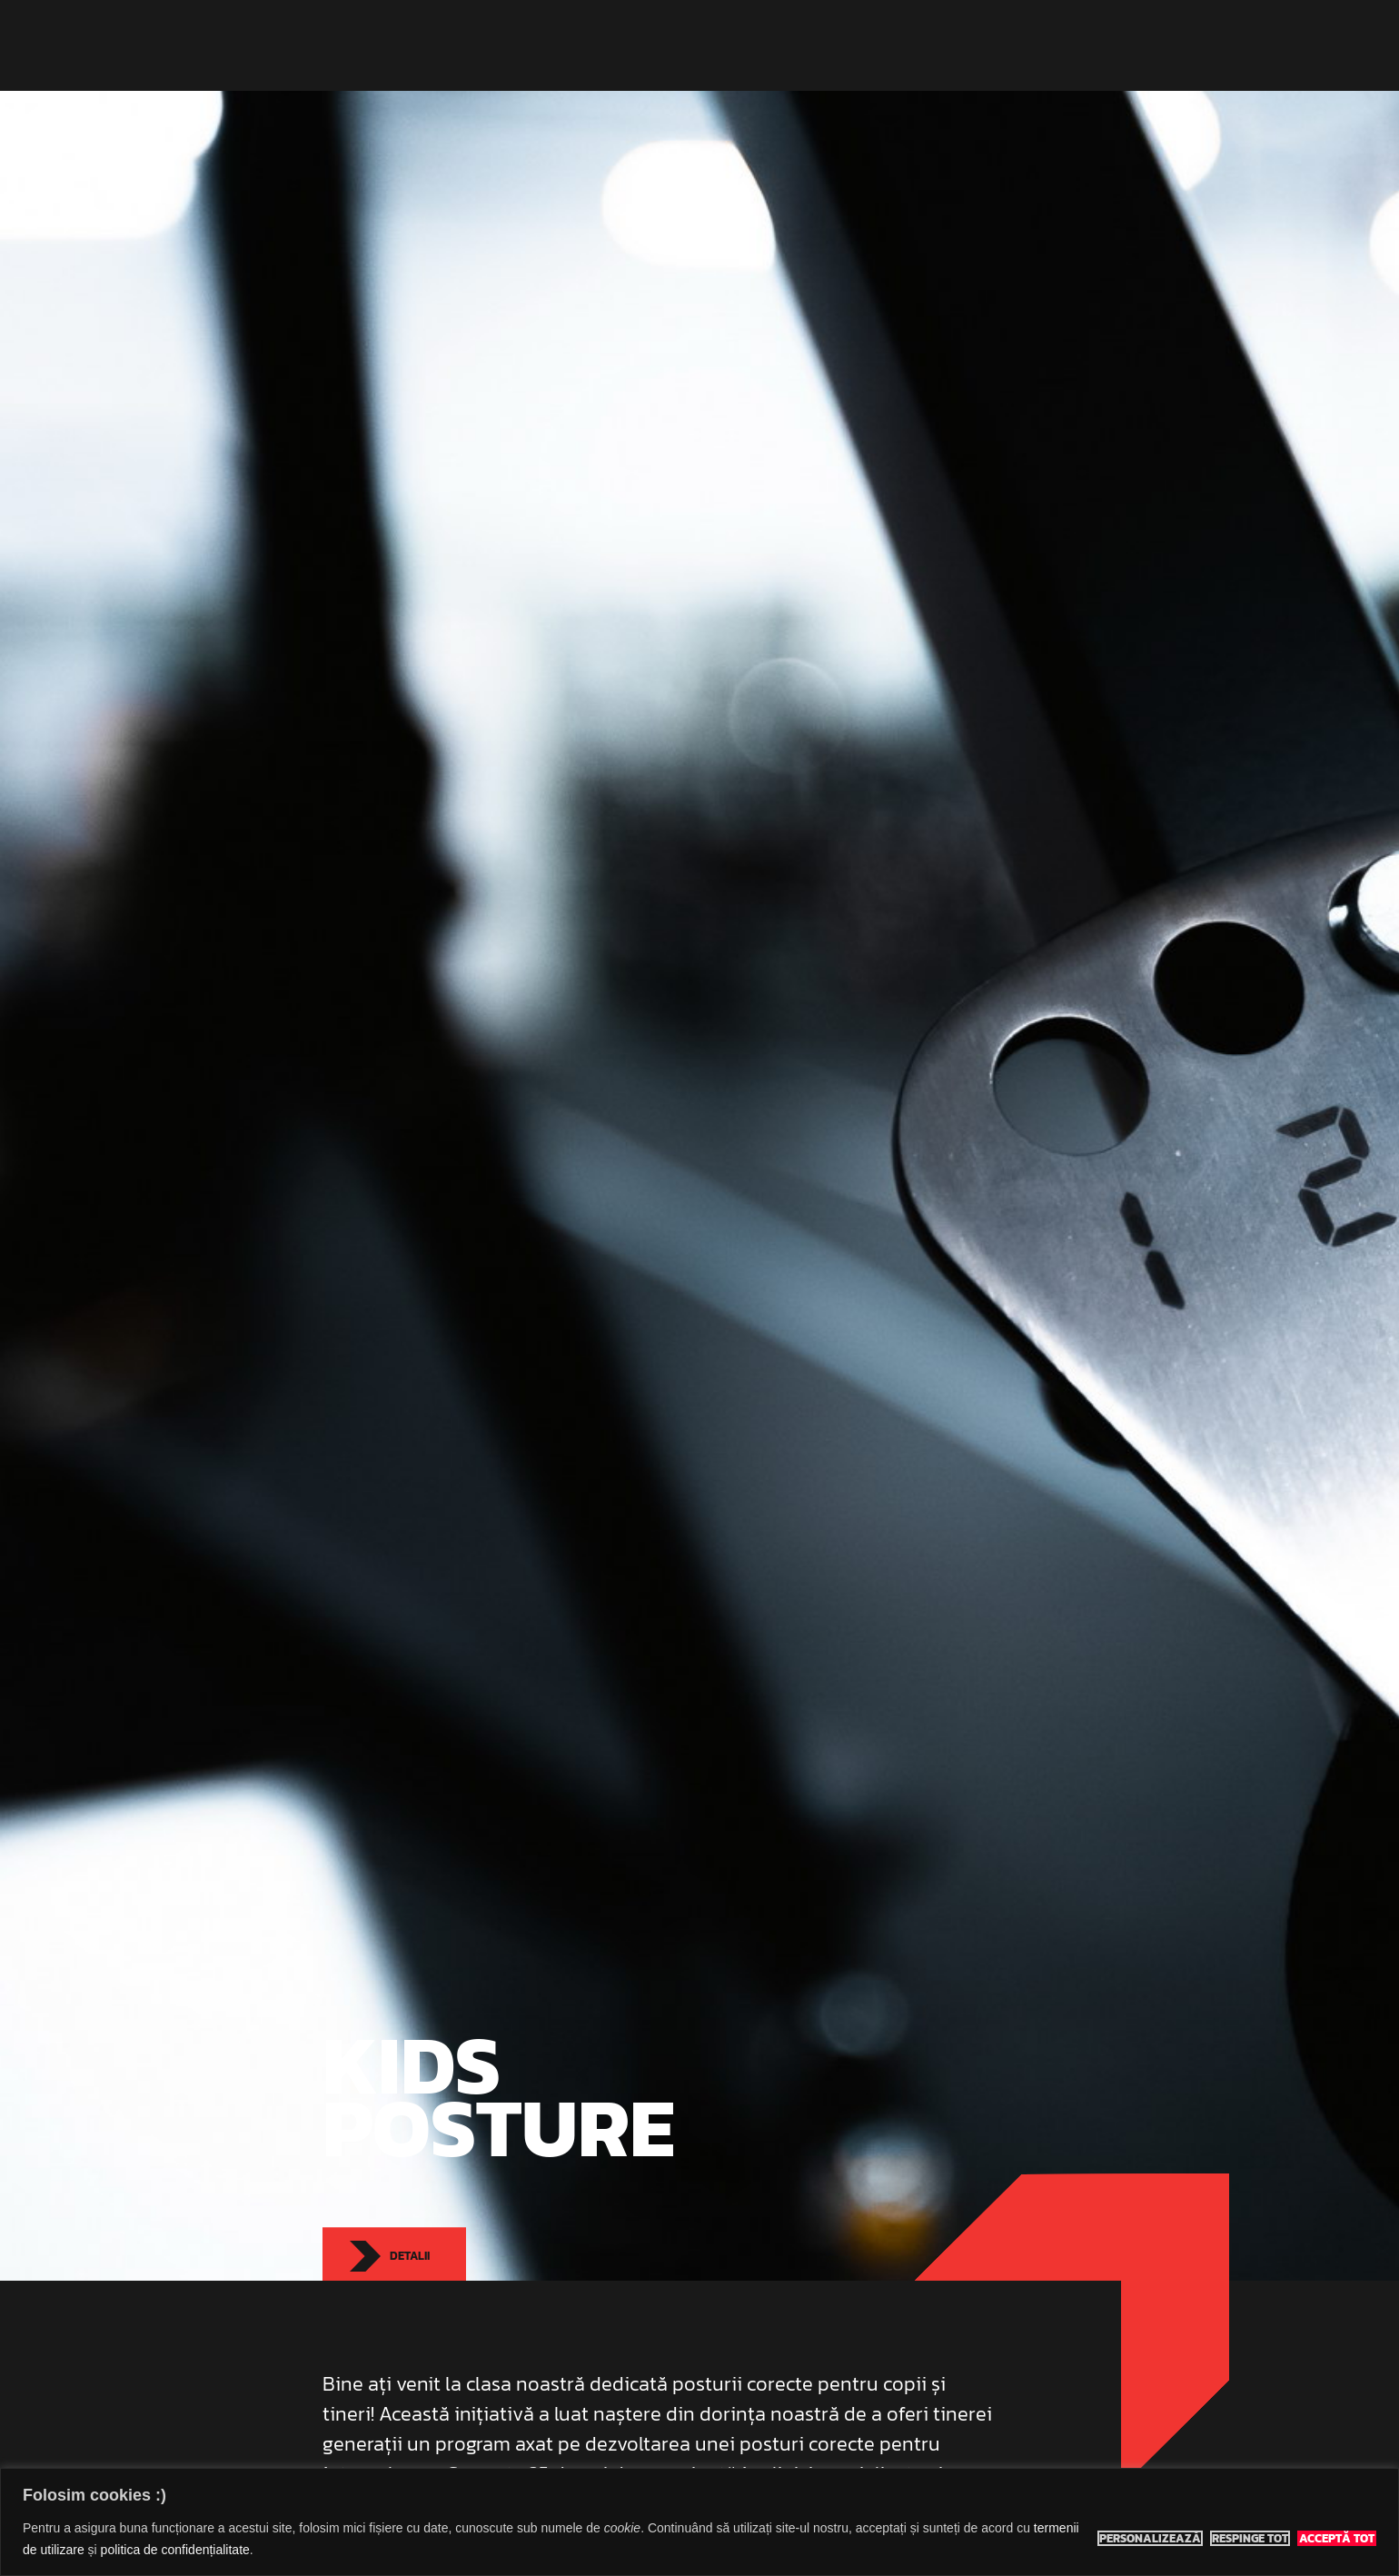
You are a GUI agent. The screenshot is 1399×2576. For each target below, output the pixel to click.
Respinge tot (1250, 2539)
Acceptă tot (1336, 2539)
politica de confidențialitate (175, 2549)
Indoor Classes (662, 45)
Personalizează (1150, 2539)
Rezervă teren (988, 45)
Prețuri (893, 45)
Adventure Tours (791, 45)
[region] (699, 2522)
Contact (1087, 45)
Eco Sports (375, 45)
